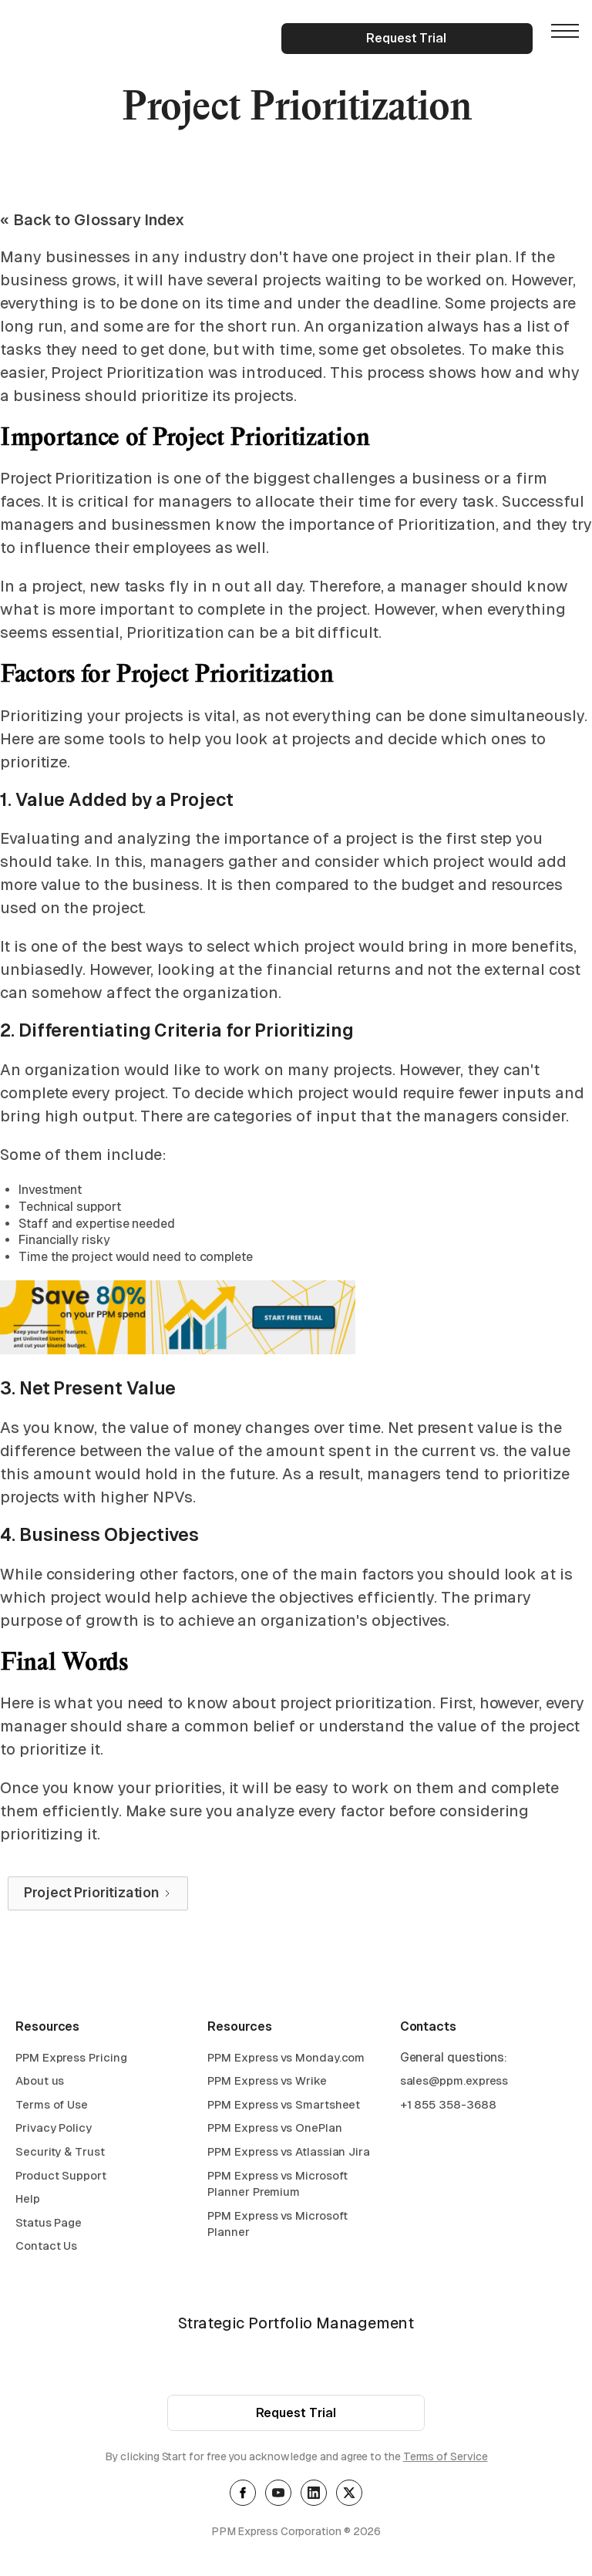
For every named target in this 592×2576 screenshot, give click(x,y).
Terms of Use (51, 2108)
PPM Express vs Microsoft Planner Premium (277, 2188)
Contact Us (46, 2250)
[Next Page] (98, 1893)
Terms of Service (445, 2461)
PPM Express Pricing (70, 2061)
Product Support (60, 2179)
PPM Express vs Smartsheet (283, 2108)
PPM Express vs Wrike (266, 2085)
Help (27, 2203)
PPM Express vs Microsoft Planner (277, 2228)
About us (39, 2085)
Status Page (48, 2226)
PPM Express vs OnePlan (274, 2132)
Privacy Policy (53, 2132)
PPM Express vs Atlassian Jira (288, 2155)
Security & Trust (60, 2155)
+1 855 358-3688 (448, 2108)
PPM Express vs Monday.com (286, 2061)
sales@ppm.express (454, 2085)
